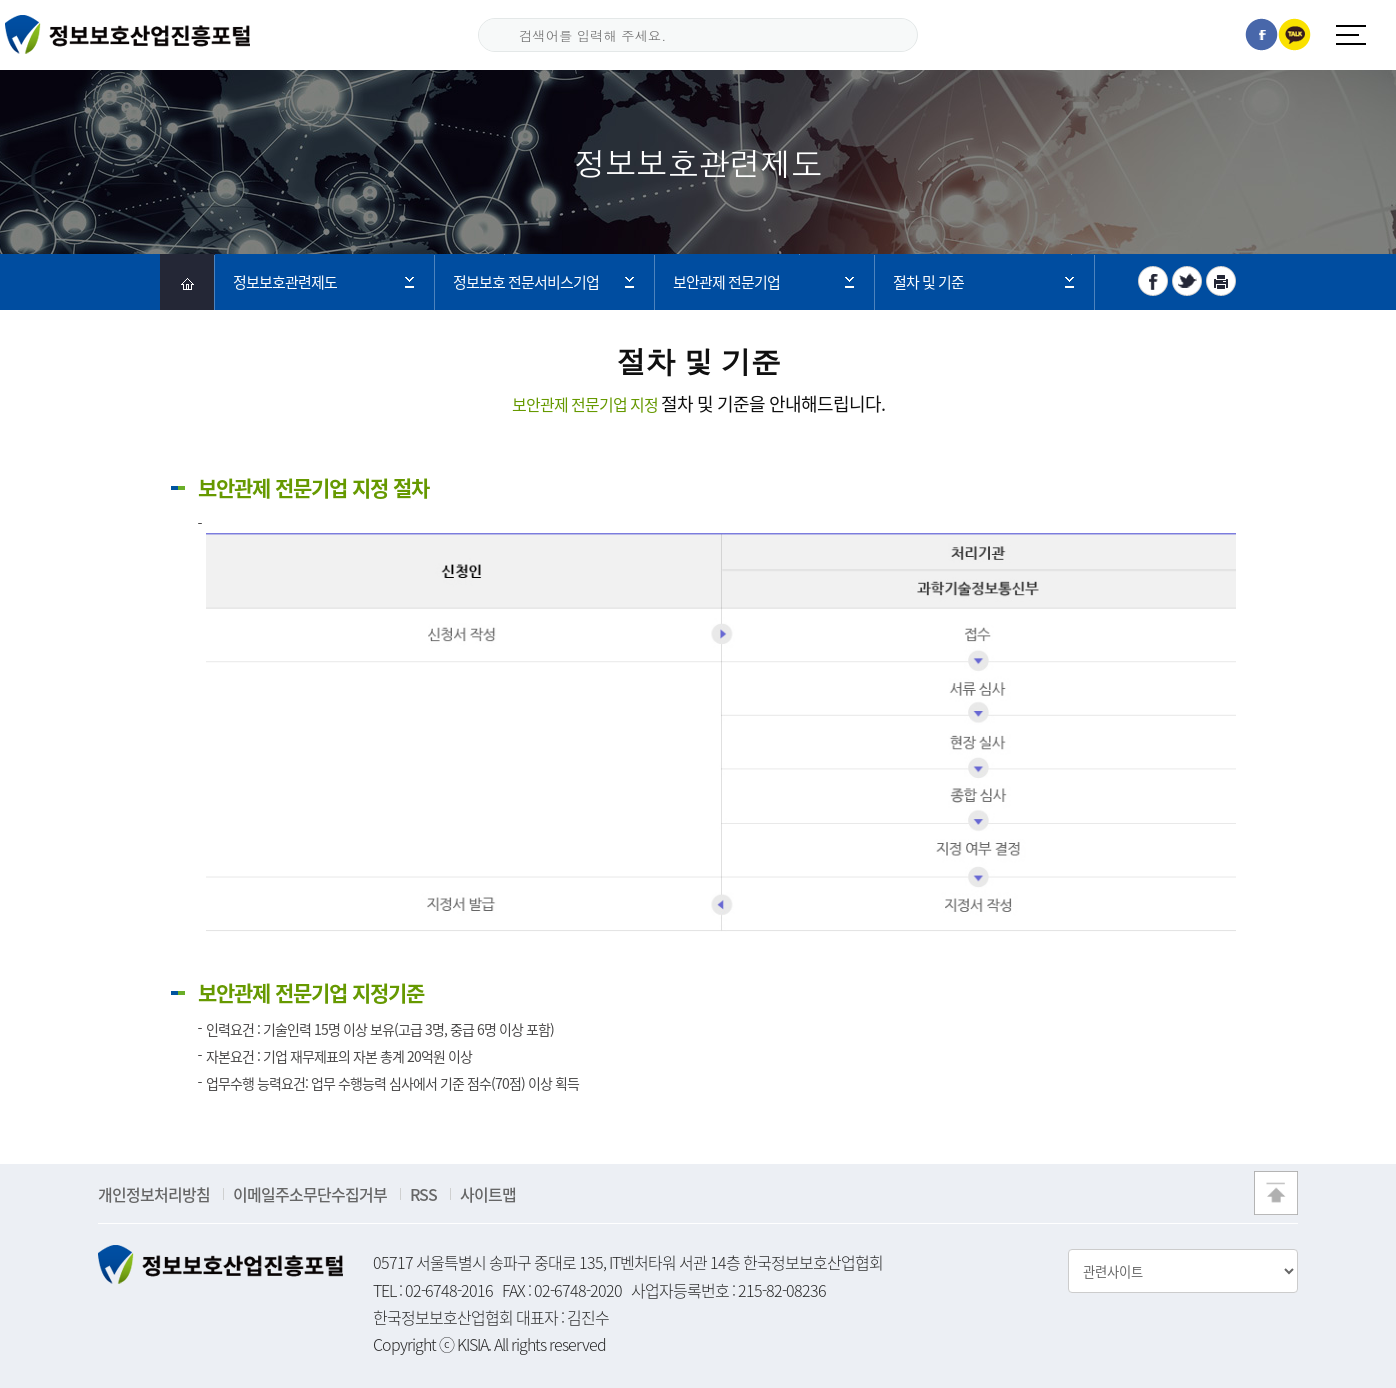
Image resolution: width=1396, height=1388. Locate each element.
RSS (423, 1194)
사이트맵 (488, 1194)
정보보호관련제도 (285, 282)
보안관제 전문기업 (726, 282)
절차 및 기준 (928, 282)
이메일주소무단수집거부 (310, 1194)
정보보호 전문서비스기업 (526, 282)
